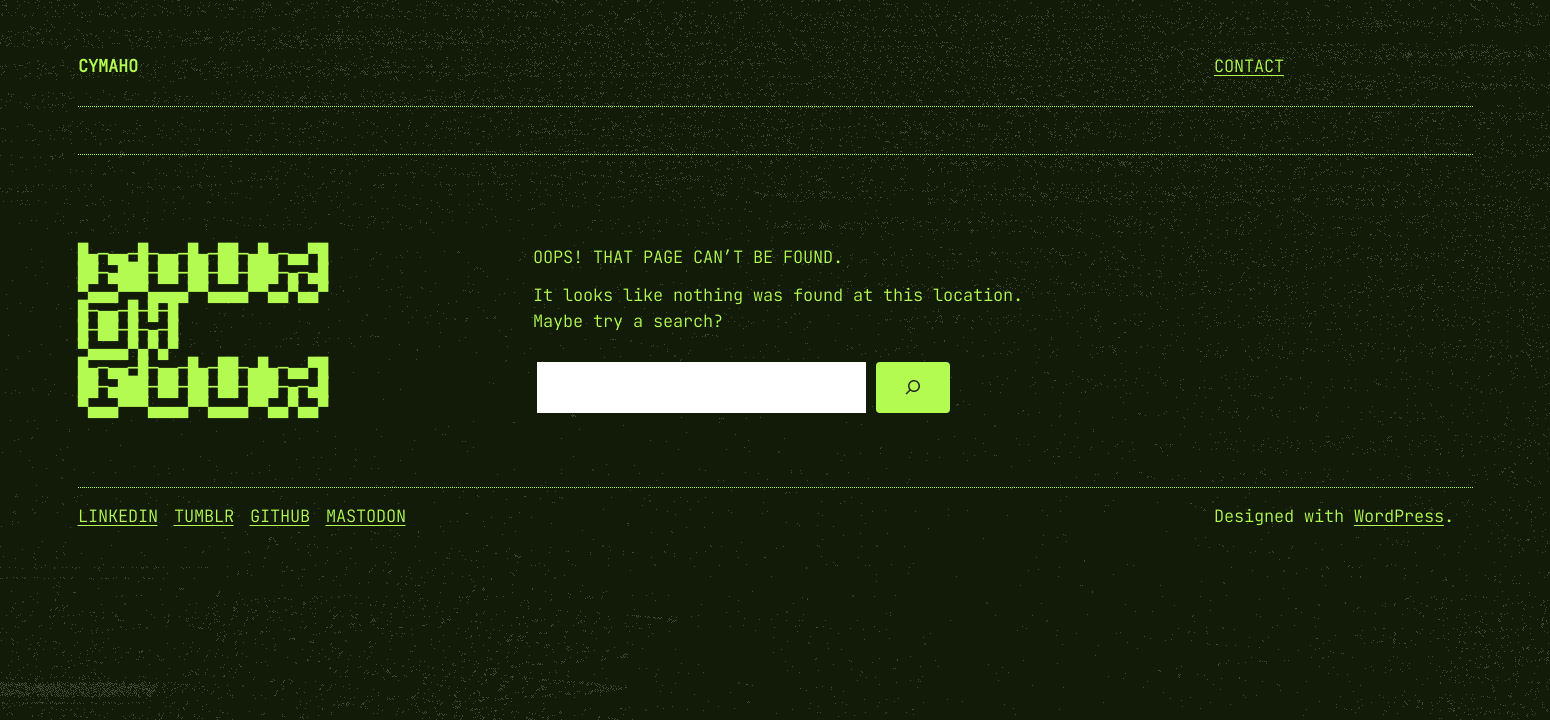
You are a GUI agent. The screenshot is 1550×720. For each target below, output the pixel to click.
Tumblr (204, 516)
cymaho (108, 66)
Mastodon (366, 516)
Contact (1249, 66)
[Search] (912, 387)
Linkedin (118, 516)
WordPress (1399, 516)
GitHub (280, 516)
